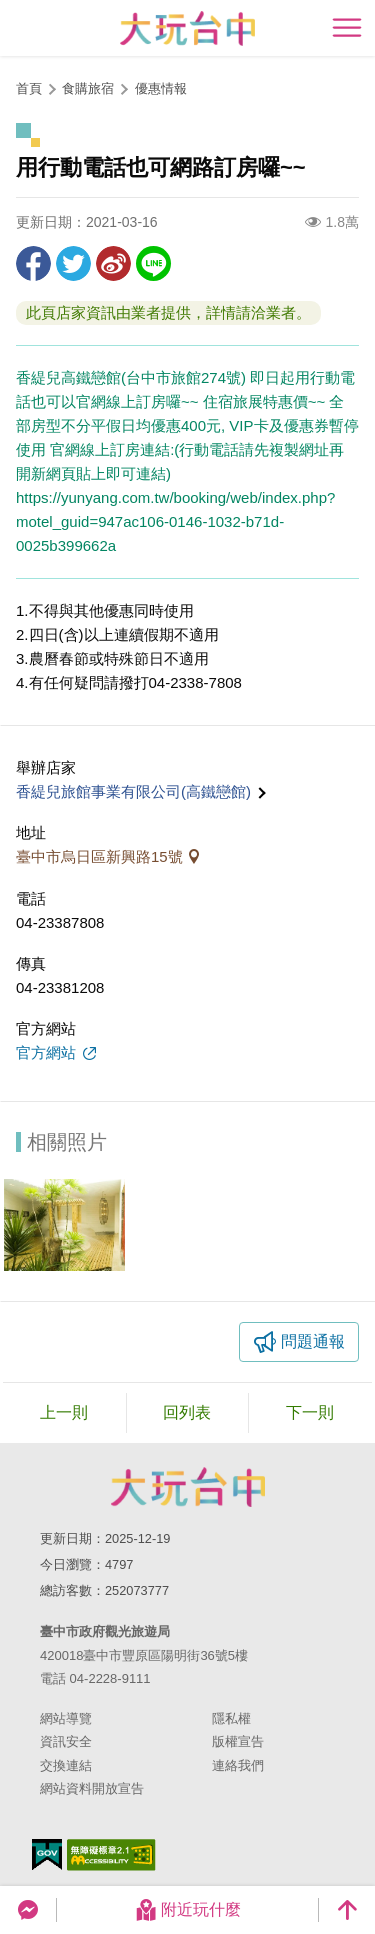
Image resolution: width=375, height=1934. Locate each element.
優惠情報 (161, 88)
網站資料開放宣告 (92, 1788)
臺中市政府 (188, 1487)
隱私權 (231, 1718)
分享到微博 (113, 263)
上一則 (64, 1412)
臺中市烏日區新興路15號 (101, 856)
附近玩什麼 (188, 1910)
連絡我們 (238, 1765)
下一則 (310, 1412)
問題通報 (313, 1341)
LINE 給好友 (153, 263)
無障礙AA (111, 1855)
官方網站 (48, 1052)
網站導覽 (66, 1718)
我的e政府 (47, 1854)
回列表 (187, 1412)
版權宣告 (238, 1741)
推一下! (73, 263)
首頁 (29, 88)
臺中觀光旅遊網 (187, 28)
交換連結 (66, 1765)
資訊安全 (66, 1741)
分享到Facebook (33, 263)
